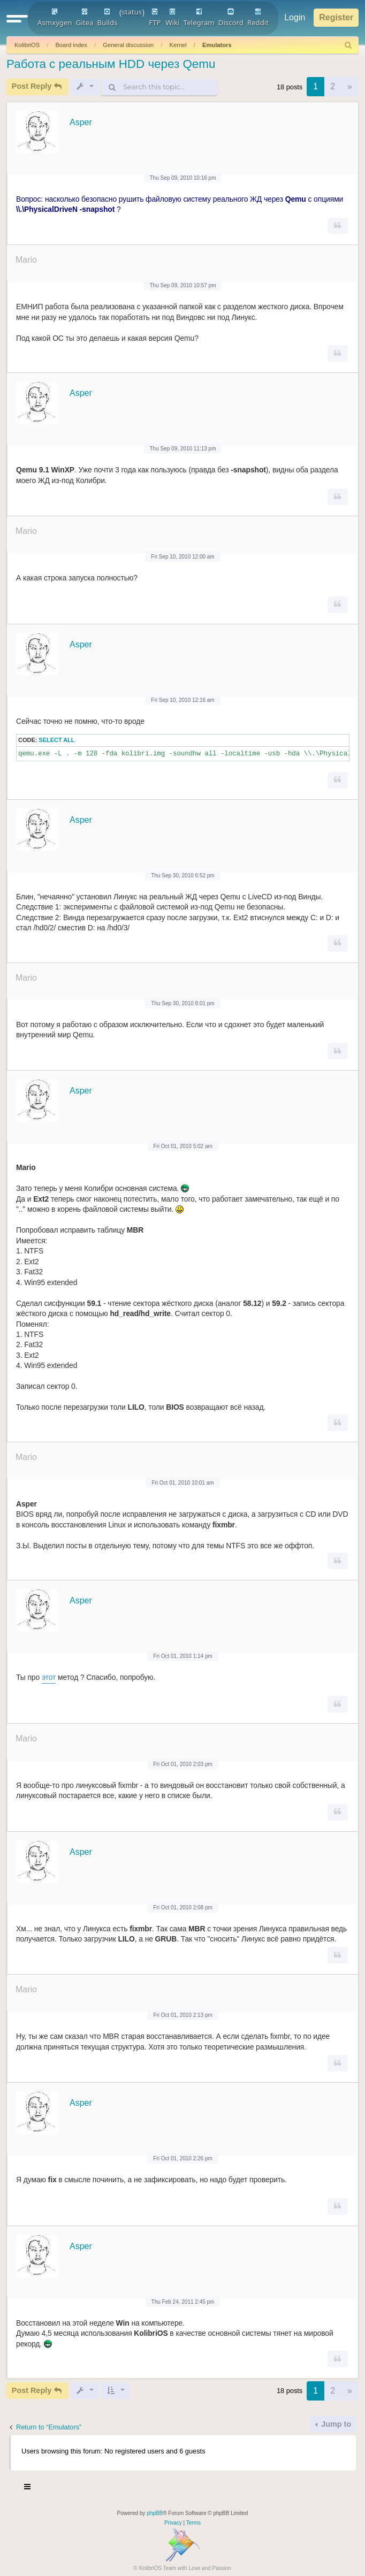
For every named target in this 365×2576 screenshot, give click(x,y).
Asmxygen (54, 17)
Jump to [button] (335, 2424)
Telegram (199, 17)
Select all (56, 740)
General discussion (128, 45)
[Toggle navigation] (28, 2488)
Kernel (177, 45)
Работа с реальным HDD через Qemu (110, 64)
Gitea (85, 17)
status (131, 12)
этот (49, 1677)
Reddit (258, 17)
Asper (81, 122)
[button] (17, 18)
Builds (107, 17)
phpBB (155, 2513)
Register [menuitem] (336, 17)
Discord (231, 17)
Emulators (217, 45)
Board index (71, 45)
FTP (155, 17)
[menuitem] (348, 45)
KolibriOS (27, 45)
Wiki (172, 17)
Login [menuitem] (294, 17)
